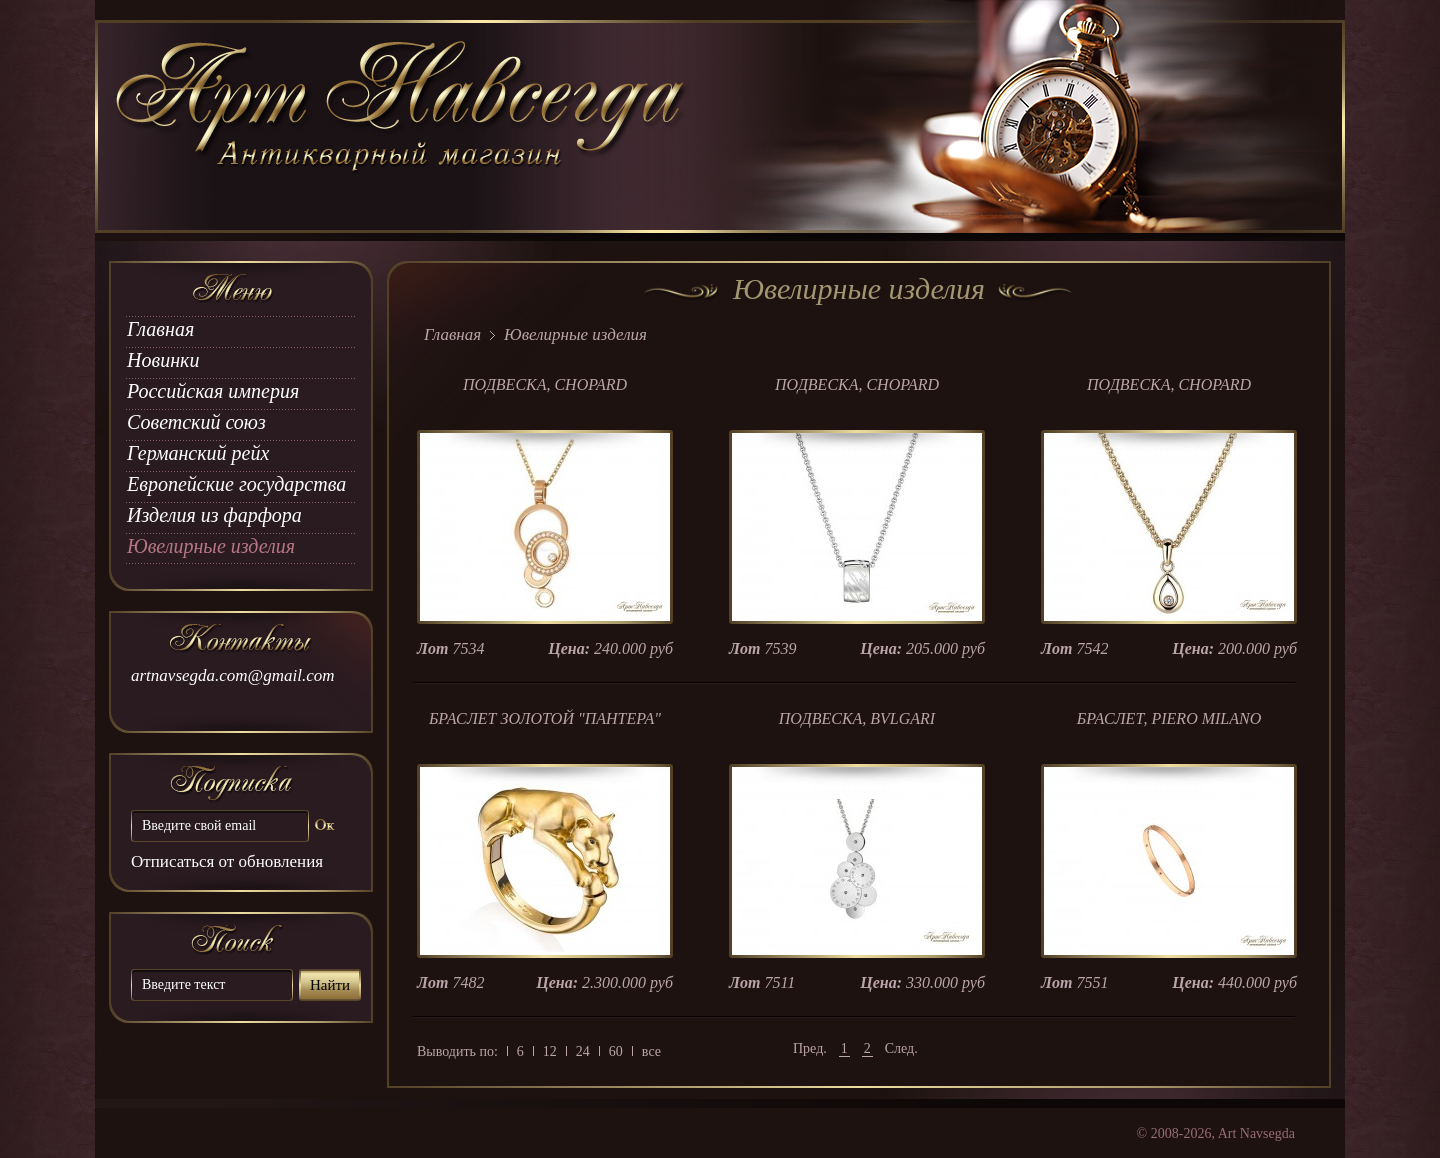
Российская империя (213, 391)
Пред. (810, 1048)
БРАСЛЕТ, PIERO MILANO (1169, 718)
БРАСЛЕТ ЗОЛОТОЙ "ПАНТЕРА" (545, 718)
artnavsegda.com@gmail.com (233, 675)
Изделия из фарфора (214, 515)
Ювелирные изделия (211, 546)
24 (583, 1051)
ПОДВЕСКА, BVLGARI (857, 718)
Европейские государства (236, 484)
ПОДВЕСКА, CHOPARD (545, 384)
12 (550, 1051)
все (651, 1051)
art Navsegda (402, 127)
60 (616, 1051)
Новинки (163, 360)
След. (901, 1048)
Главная (160, 329)
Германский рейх (198, 453)
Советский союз (196, 422)
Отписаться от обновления (227, 861)
